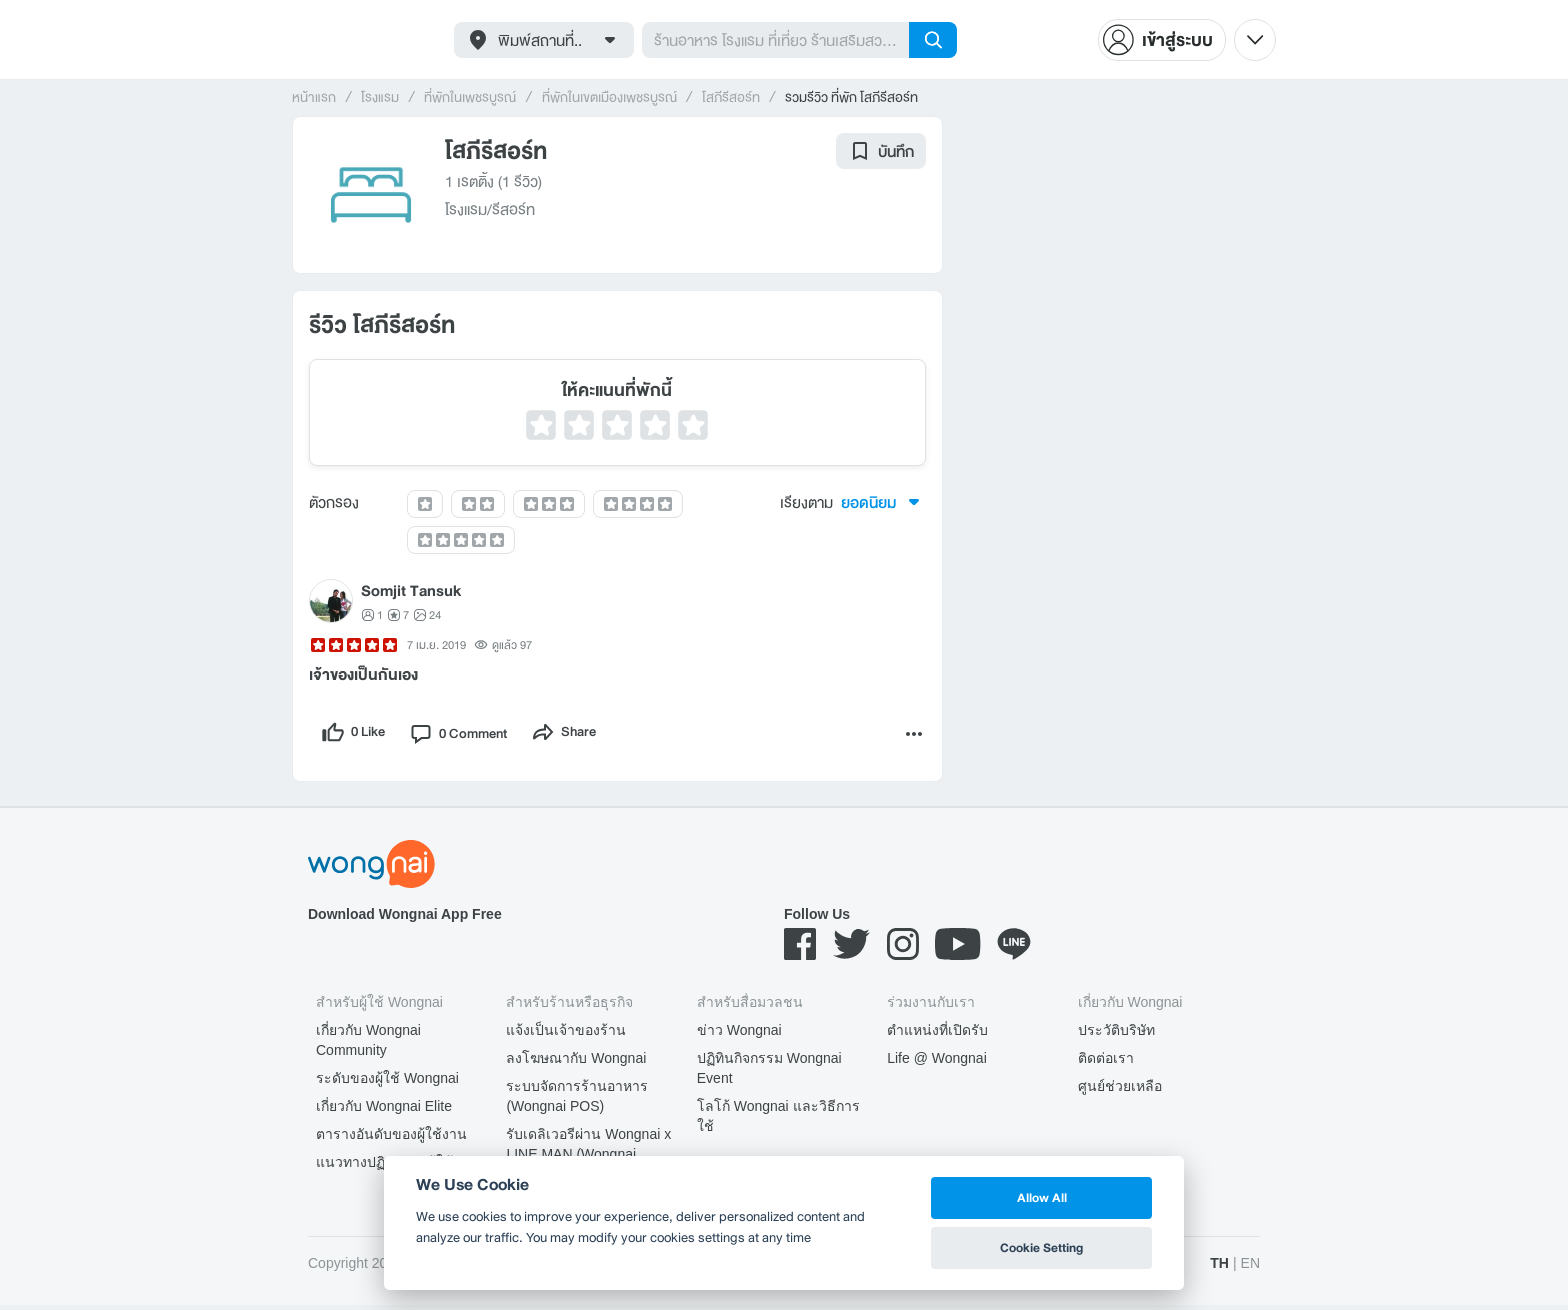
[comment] (470, 736)
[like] (356, 736)
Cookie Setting (1041, 1247)
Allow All (1042, 1197)
